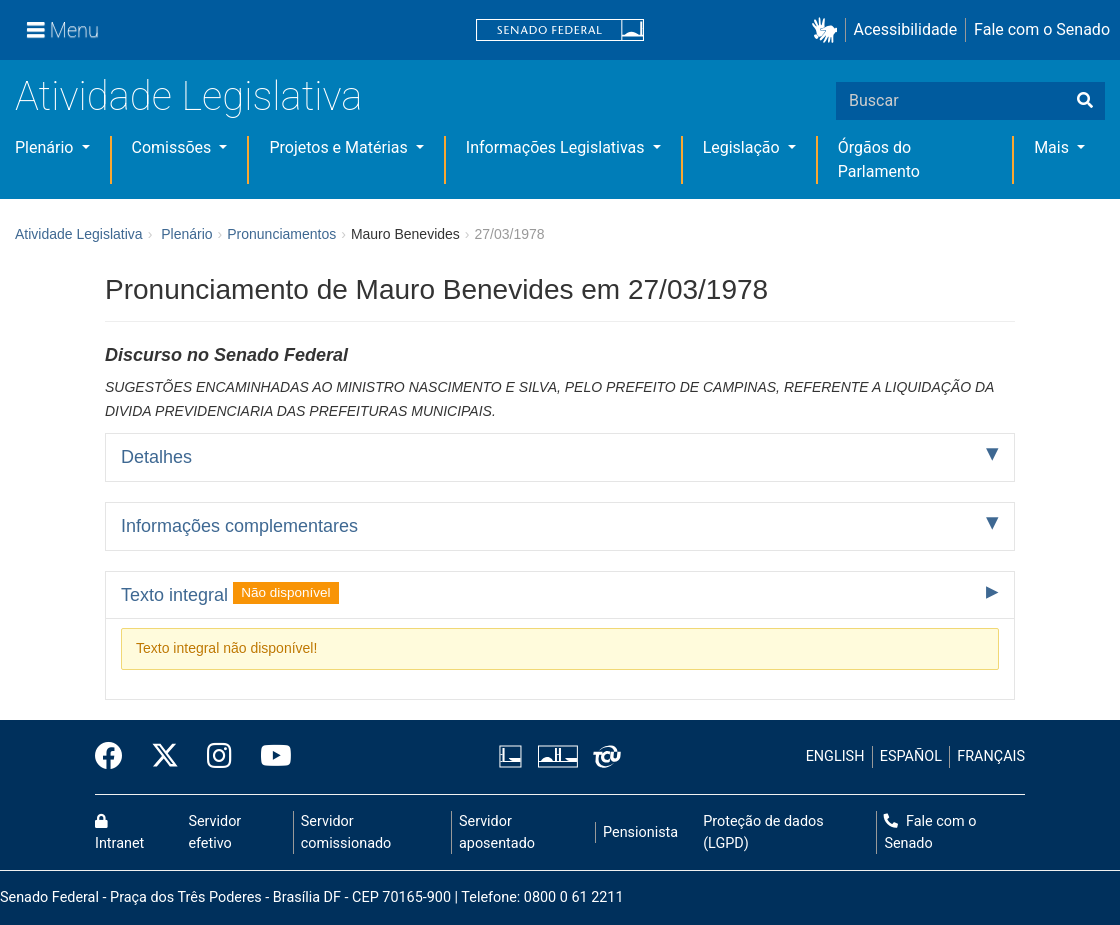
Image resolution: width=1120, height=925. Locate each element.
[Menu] (63, 30)
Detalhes (156, 457)
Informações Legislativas (557, 147)
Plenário (46, 147)
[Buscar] (1085, 101)
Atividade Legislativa (188, 96)
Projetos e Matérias (340, 147)
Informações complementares (239, 526)
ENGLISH (835, 756)
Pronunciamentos (281, 234)
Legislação (743, 147)
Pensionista (640, 832)
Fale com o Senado (1042, 29)
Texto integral (230, 593)
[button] (828, 30)
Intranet (119, 833)
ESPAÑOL (911, 756)
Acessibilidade (906, 29)
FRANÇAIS (991, 756)
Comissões (174, 147)
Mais (1053, 147)
